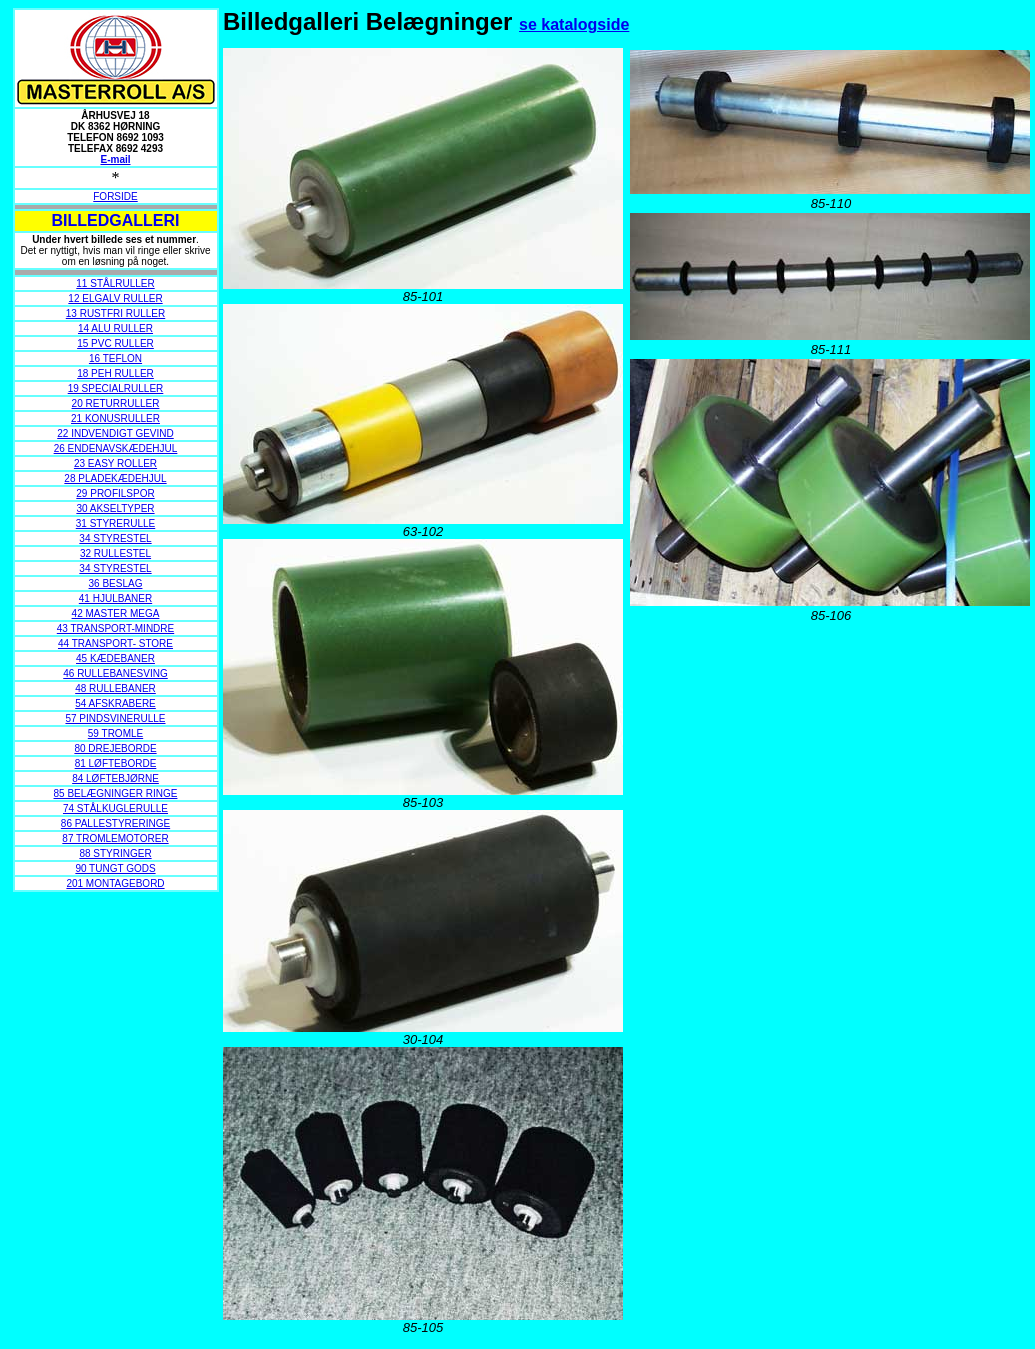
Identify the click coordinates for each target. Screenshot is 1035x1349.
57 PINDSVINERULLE (115, 718)
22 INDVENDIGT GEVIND (115, 433)
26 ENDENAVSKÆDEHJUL (116, 448)
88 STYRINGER (115, 853)
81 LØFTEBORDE (116, 763)
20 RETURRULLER (116, 403)
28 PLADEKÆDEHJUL (115, 478)
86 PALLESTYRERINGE (115, 823)
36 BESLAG (116, 583)
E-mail (115, 159)
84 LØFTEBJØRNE (115, 778)
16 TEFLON (115, 358)
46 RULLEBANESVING (115, 673)
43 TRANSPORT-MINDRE (115, 628)
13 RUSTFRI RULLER (115, 313)
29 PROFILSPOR (115, 493)
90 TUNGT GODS (115, 868)
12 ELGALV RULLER (115, 298)
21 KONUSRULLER (115, 418)
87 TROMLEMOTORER (115, 838)
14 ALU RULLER (115, 328)
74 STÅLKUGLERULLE (115, 808)
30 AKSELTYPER (115, 508)
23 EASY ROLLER (115, 463)
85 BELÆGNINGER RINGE (116, 793)
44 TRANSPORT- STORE (115, 643)
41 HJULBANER (115, 598)
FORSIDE (115, 196)
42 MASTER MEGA (116, 613)
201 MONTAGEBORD (115, 883)
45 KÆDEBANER (115, 658)
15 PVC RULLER (115, 343)
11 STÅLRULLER (115, 283)
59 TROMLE (115, 733)
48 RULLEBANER (115, 688)
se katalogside (574, 24)
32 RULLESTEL (115, 553)
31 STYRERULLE (115, 523)
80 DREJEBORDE (115, 748)
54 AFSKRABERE (115, 703)
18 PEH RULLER (115, 373)
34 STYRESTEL (115, 538)
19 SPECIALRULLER (116, 388)
